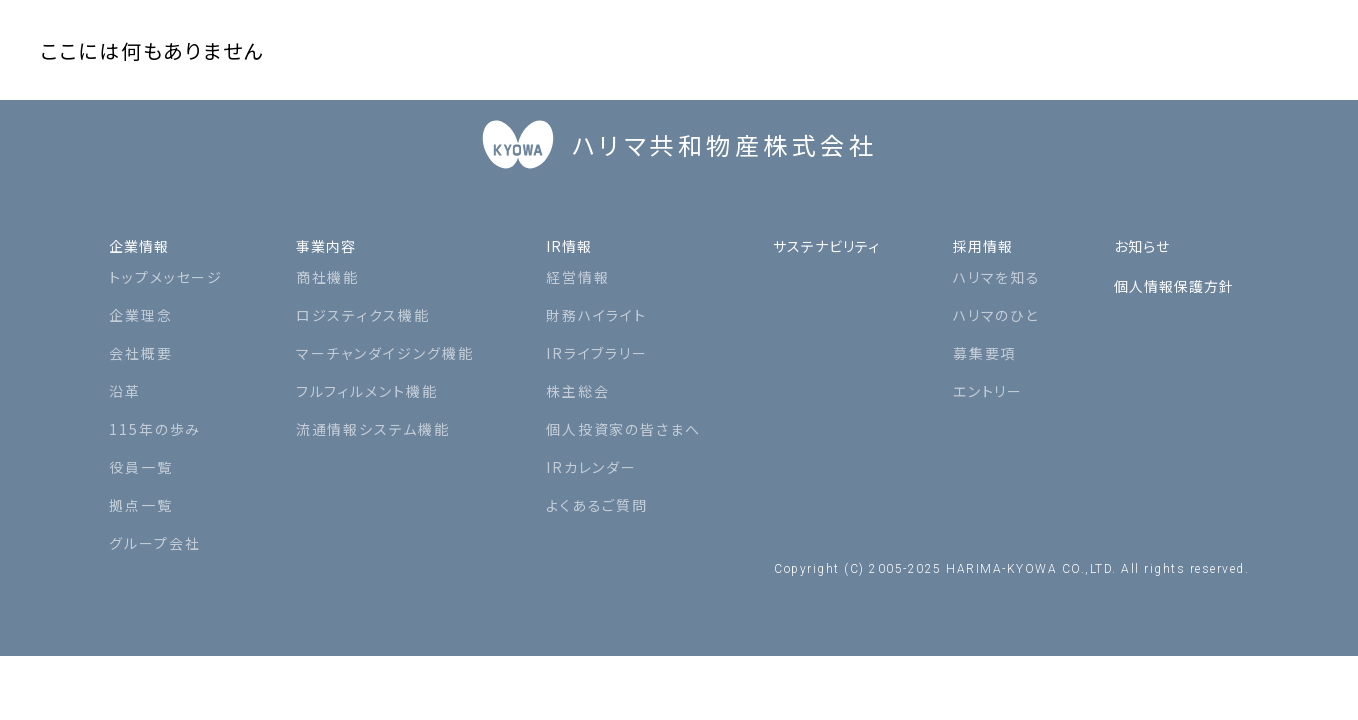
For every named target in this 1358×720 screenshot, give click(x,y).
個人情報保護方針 (1169, 273)
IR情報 (558, 233)
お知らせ (1132, 233)
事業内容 (324, 233)
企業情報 (145, 233)
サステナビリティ (815, 233)
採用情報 (980, 233)
